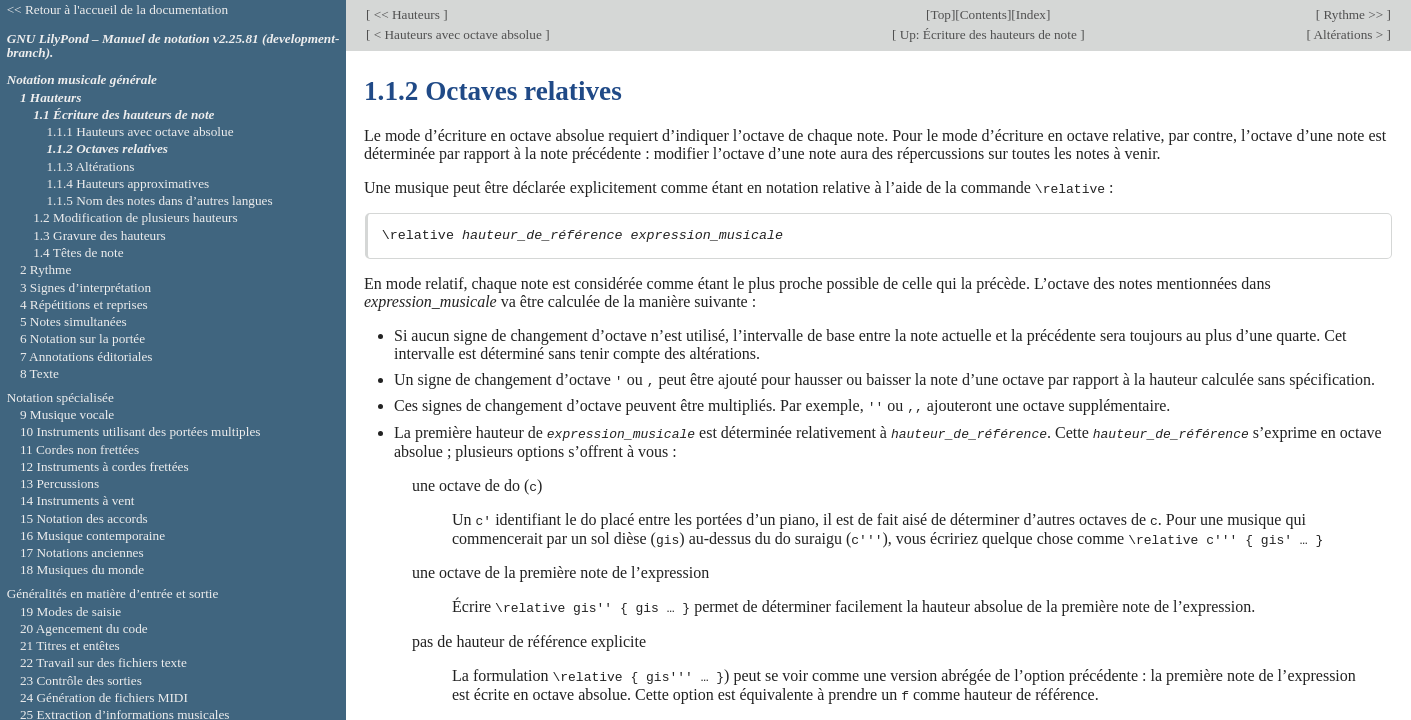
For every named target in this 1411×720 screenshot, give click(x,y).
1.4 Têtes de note (78, 252)
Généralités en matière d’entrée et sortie (113, 593)
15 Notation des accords (84, 518)
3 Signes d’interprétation (85, 287)
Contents (983, 14)
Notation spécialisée (60, 397)
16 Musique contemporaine (92, 535)
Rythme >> (1353, 14)
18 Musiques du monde (82, 569)
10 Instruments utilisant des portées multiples (140, 431)
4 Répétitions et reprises (84, 304)
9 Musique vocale (67, 414)
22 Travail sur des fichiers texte (103, 662)
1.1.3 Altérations (90, 166)
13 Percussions (59, 483)
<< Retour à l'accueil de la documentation (117, 9)
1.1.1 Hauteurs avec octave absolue (139, 131)
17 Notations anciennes (82, 552)
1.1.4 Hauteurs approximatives (127, 183)
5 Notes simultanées (73, 321)
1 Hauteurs (51, 97)
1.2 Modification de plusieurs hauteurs (135, 217)
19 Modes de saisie (70, 611)
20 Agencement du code (84, 628)
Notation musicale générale (82, 79)
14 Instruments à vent (77, 500)
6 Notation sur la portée (82, 338)
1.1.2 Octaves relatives (107, 148)
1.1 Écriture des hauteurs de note (123, 114)
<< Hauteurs (406, 14)
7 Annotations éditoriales (86, 356)
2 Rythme (45, 269)
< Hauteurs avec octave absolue (457, 34)
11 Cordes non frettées (79, 449)
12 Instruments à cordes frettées (104, 466)
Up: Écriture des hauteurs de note (988, 34)
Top (940, 14)
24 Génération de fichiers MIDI (104, 697)
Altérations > (1349, 34)
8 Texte (39, 373)
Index (1031, 14)
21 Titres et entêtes (70, 645)
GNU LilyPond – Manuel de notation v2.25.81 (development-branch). (173, 46)
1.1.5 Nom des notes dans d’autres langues (159, 200)
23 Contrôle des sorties (81, 680)
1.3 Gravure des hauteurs (99, 235)
